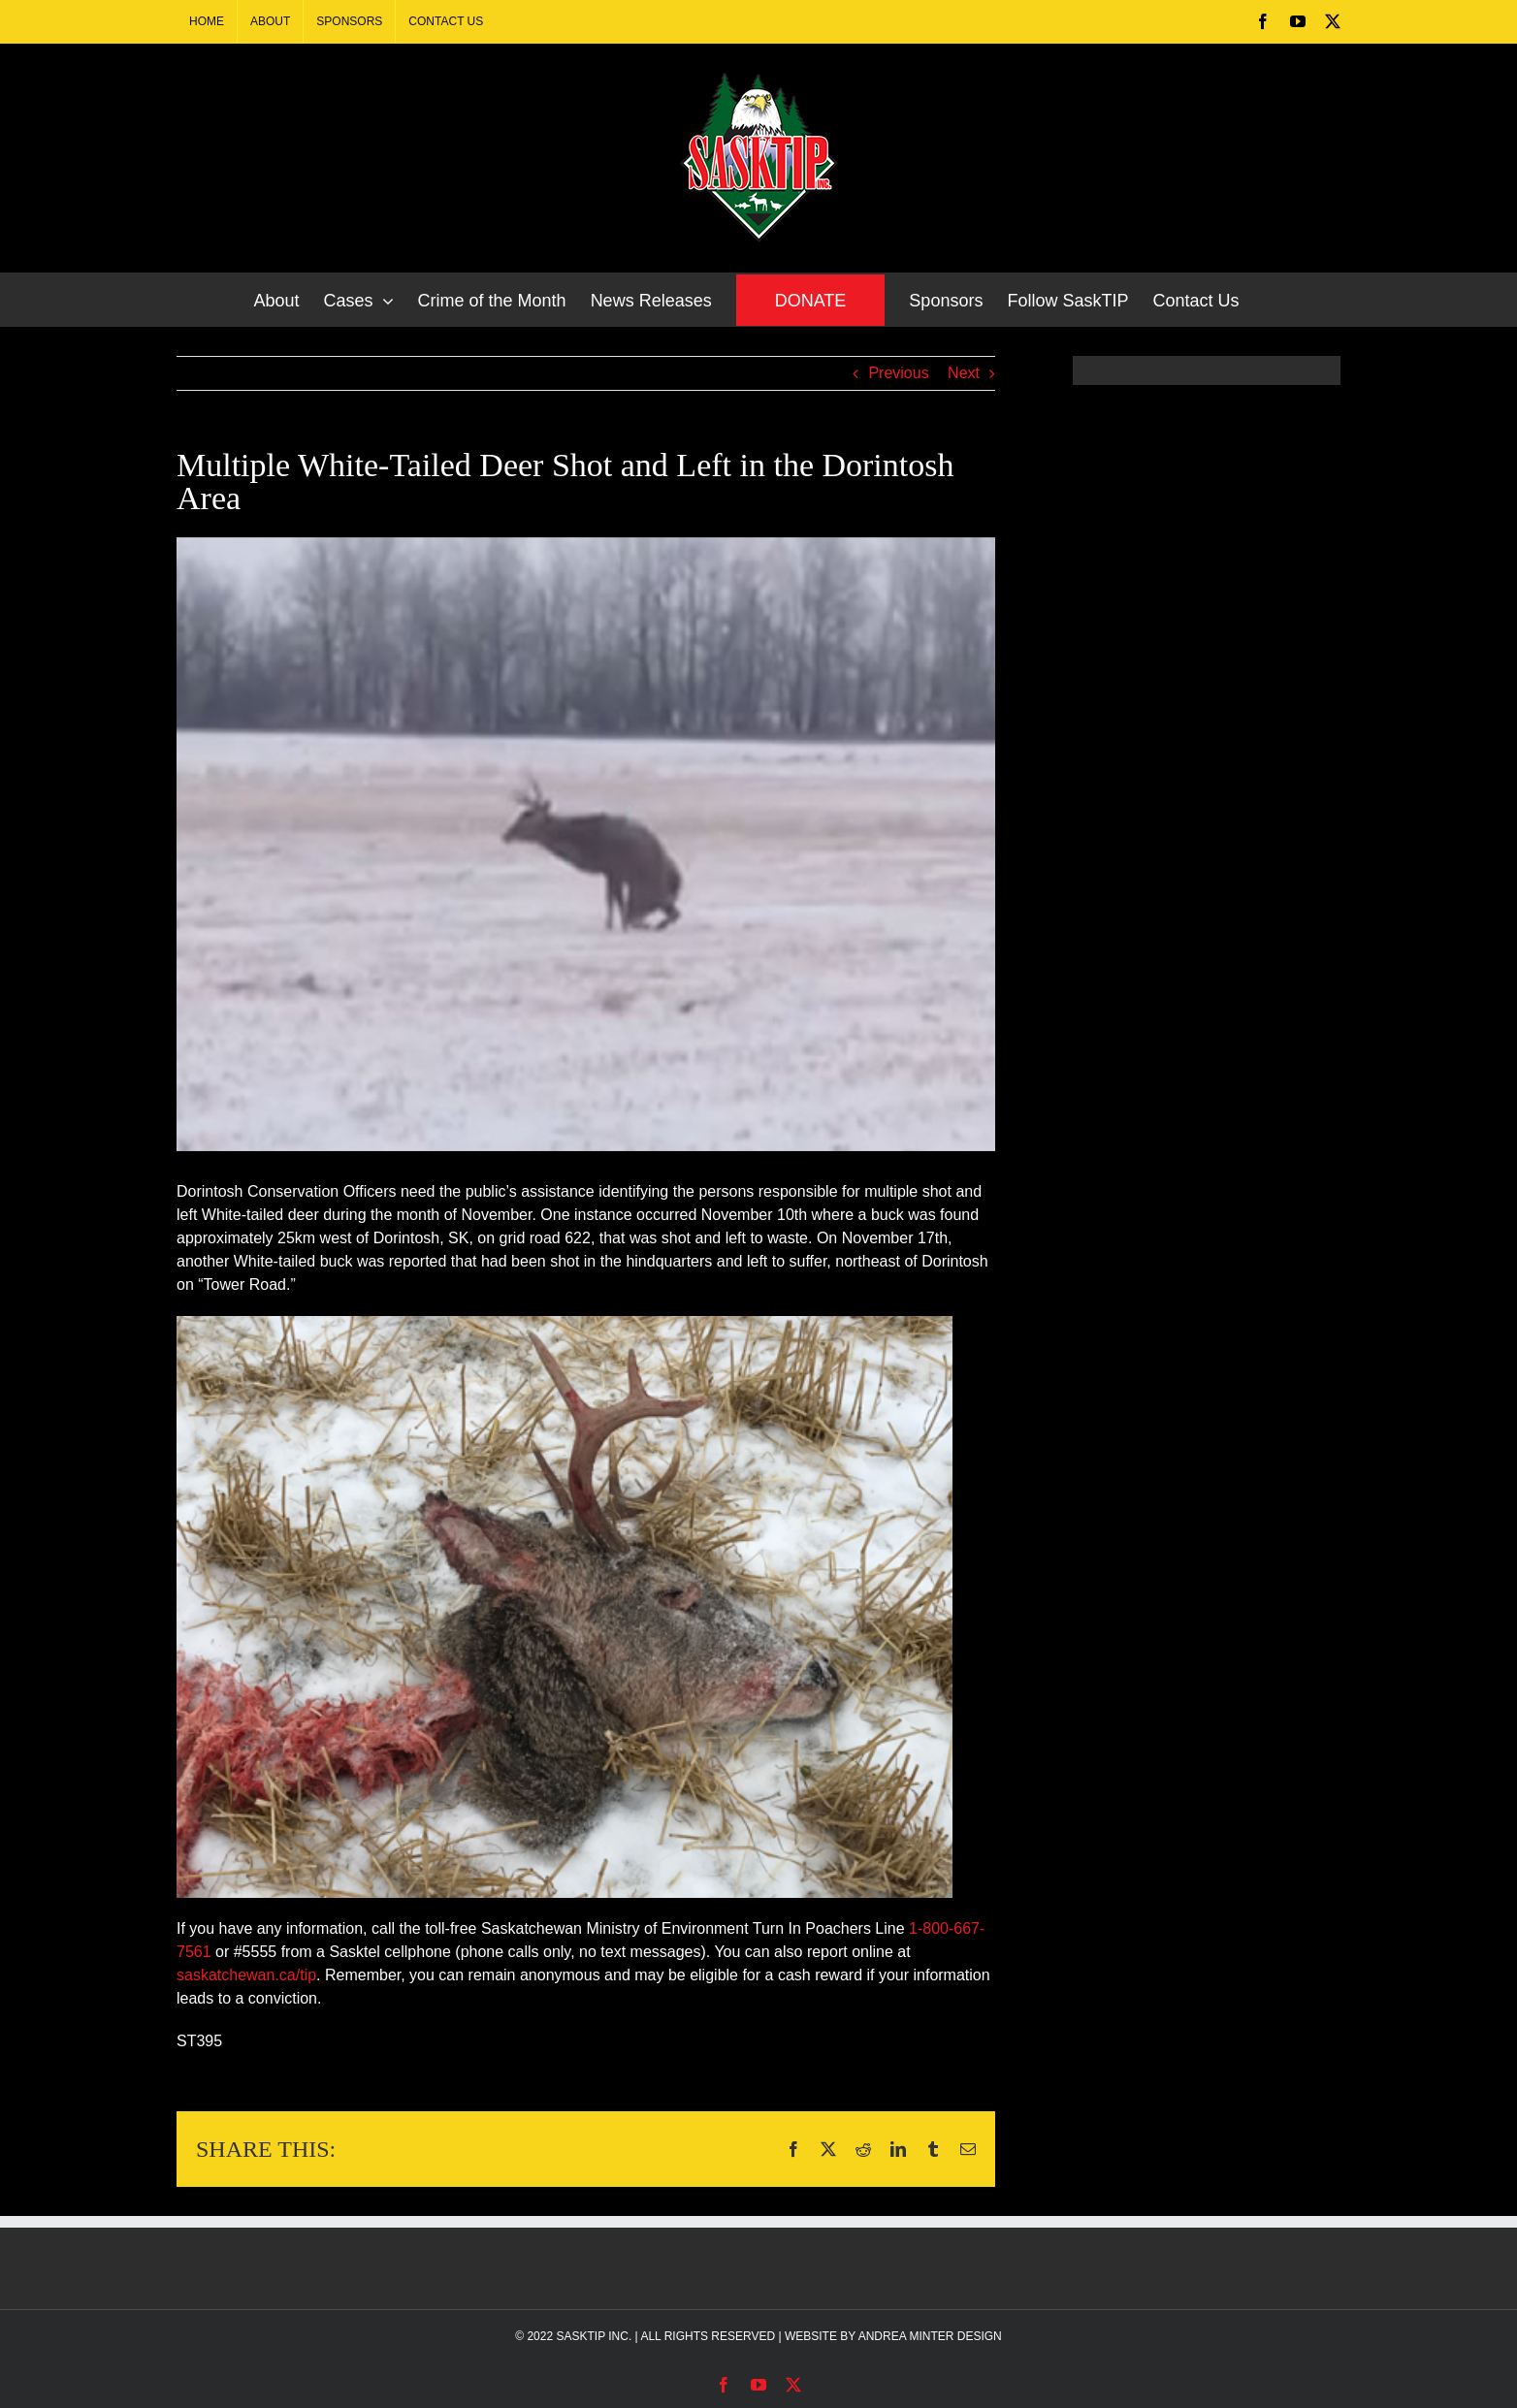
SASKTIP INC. (593, 2336)
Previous (898, 373)
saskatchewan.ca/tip (246, 1975)
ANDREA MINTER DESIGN (930, 2336)
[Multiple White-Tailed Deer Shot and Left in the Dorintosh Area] (586, 844)
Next (964, 373)
